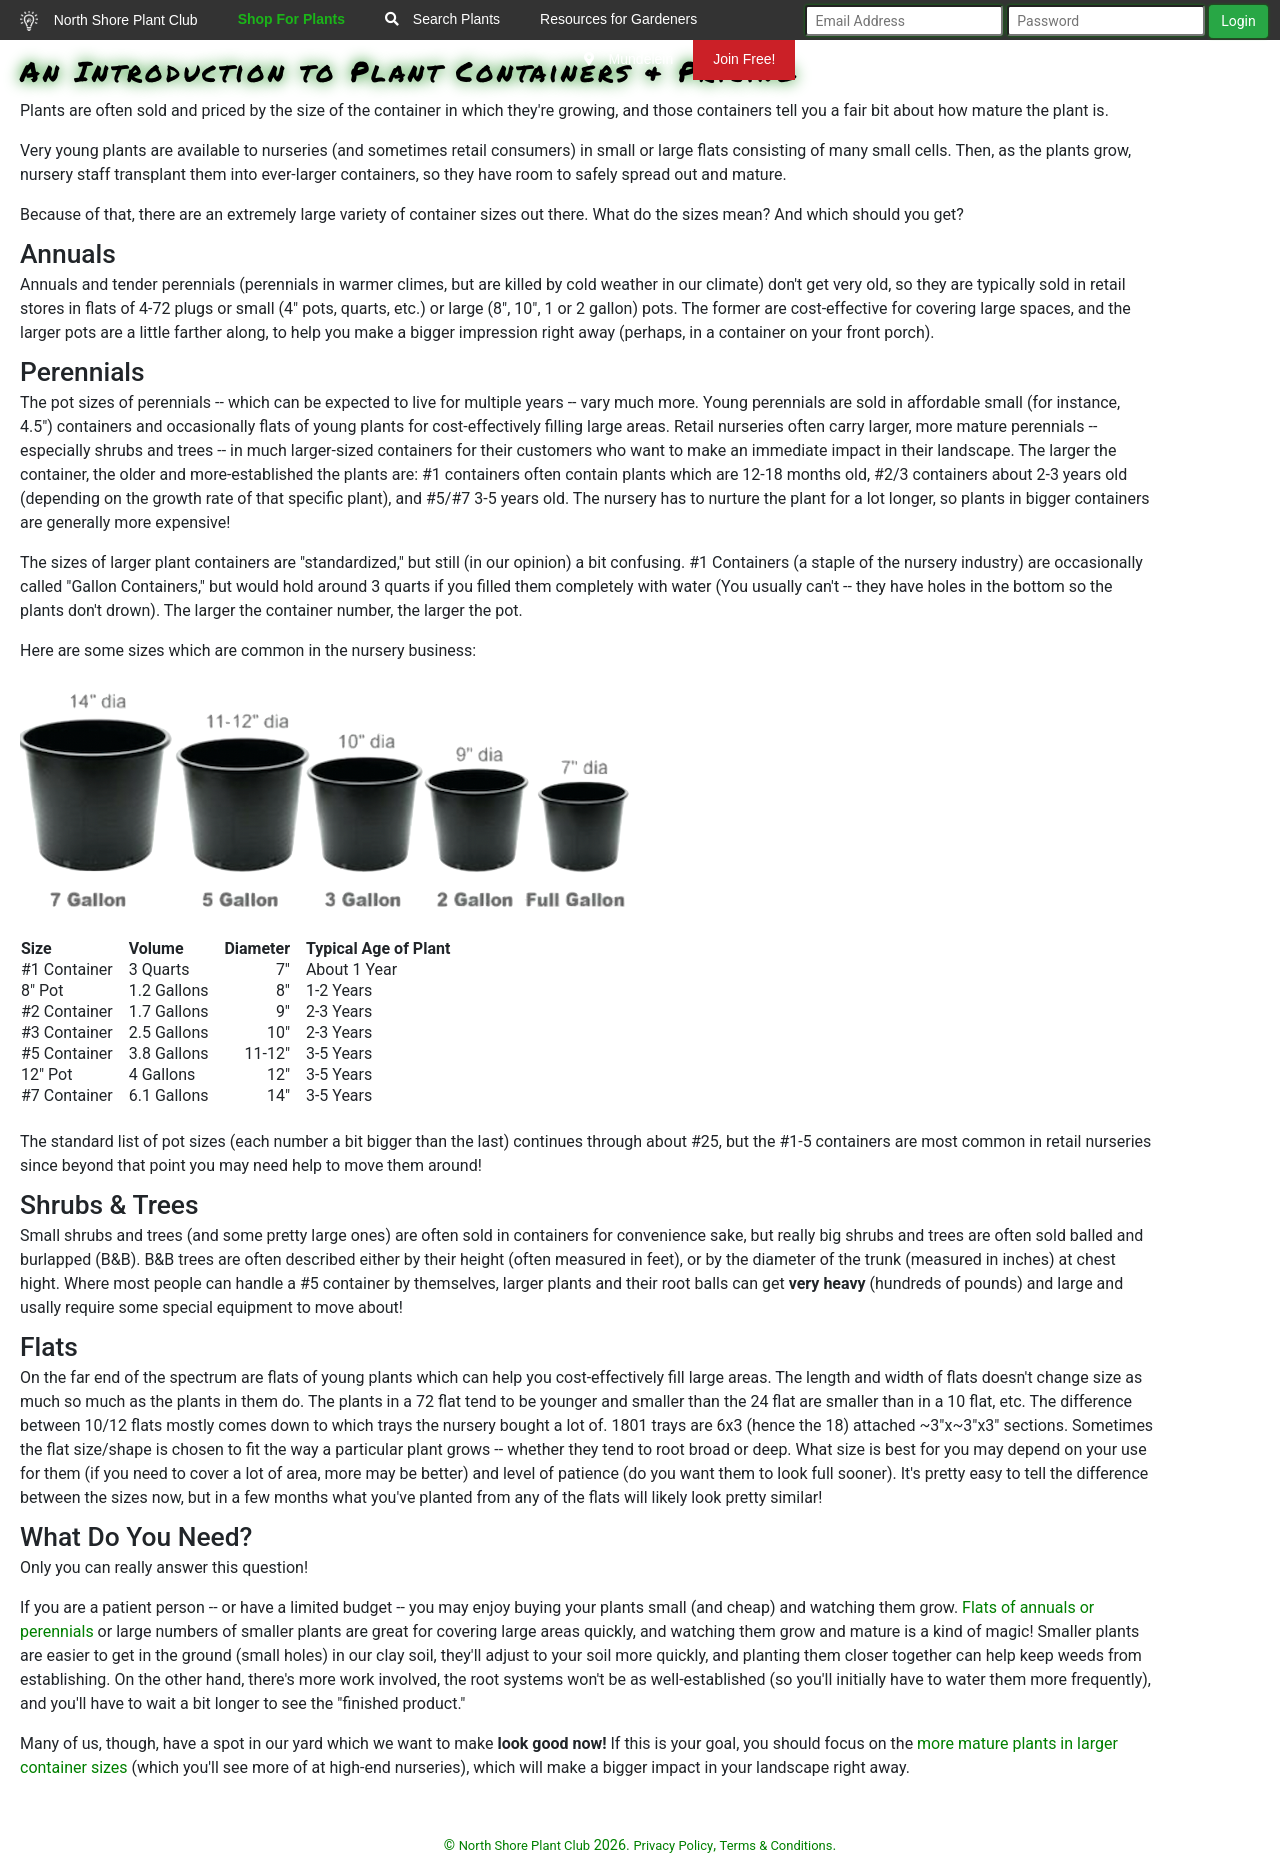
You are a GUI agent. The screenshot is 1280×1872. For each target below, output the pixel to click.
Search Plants (442, 19)
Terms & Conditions (776, 1845)
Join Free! (744, 59)
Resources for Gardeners (618, 19)
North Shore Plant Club (109, 21)
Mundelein (629, 59)
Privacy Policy (673, 1845)
